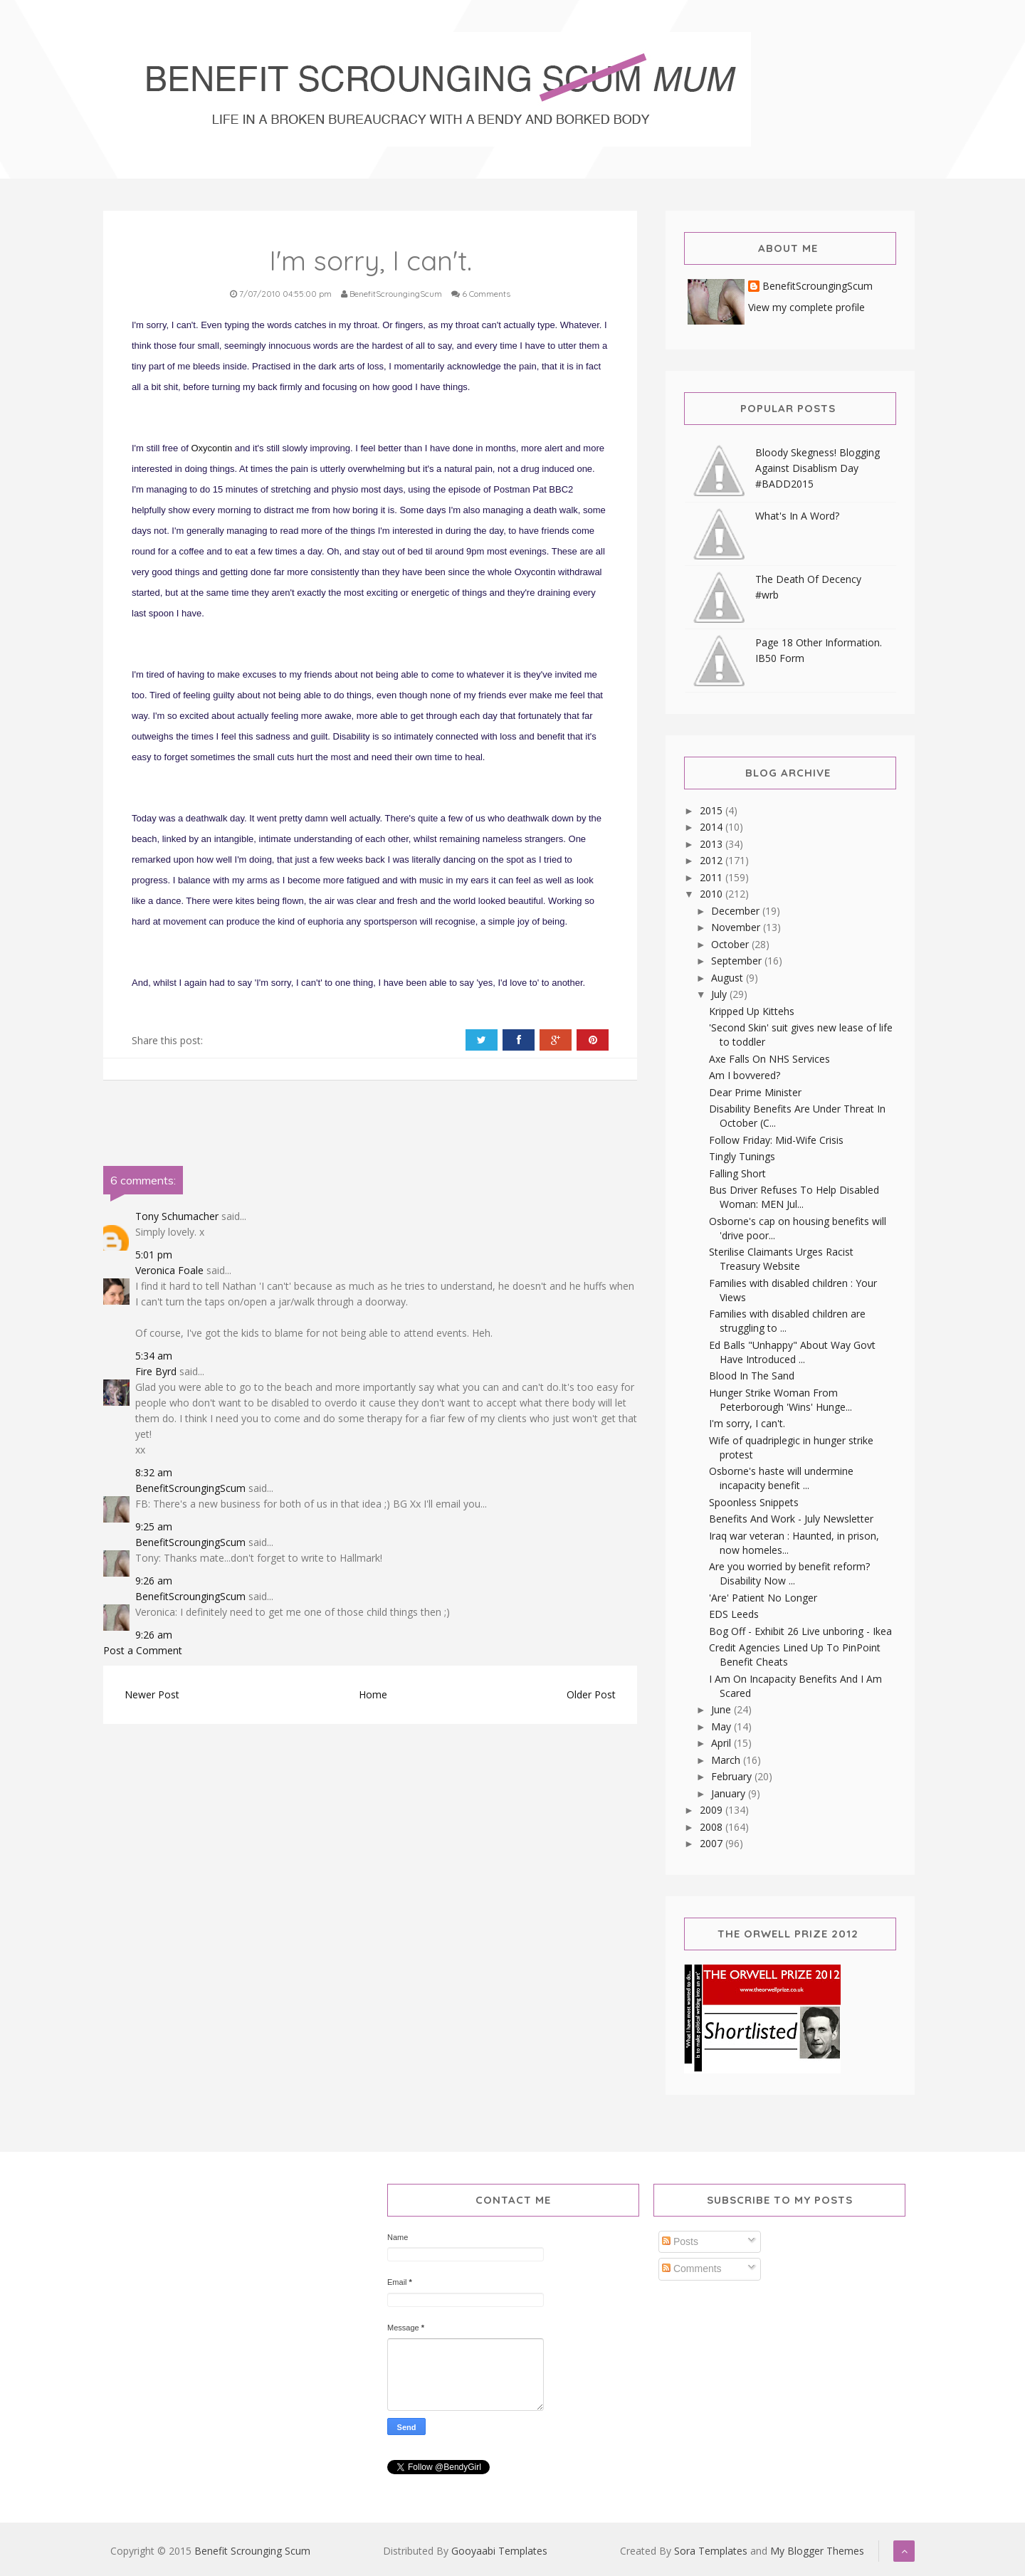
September (737, 960)
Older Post (591, 1694)
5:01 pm (153, 1254)
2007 (712, 1843)
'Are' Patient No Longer (763, 1597)
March (727, 1760)
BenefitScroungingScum (190, 1488)
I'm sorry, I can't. (747, 1423)
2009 (712, 1810)
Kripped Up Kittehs (751, 1011)
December (736, 911)
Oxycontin (211, 448)
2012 (712, 860)
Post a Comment (142, 1650)
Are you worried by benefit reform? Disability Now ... (789, 1573)
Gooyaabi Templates (499, 2550)
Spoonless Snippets (754, 1502)
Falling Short (737, 1173)
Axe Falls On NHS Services (769, 1059)
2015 (712, 810)
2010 (712, 893)
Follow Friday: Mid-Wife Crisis (776, 1140)
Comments (692, 2268)
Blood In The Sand (751, 1375)
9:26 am (153, 1580)
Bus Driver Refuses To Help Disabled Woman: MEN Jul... (794, 1197)
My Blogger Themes (817, 2550)
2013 (712, 844)
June (722, 1709)
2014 (712, 827)
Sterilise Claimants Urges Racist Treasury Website (781, 1259)
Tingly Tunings (742, 1156)
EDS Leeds (734, 1614)
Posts (680, 2241)
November (737, 927)
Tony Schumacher (177, 1216)
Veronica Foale (169, 1270)
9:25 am (153, 1526)
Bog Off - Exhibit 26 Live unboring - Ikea (800, 1631)
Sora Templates (710, 2550)
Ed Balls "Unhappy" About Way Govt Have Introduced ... (792, 1352)
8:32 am (153, 1472)
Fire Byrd (156, 1371)
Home (373, 1694)
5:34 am (153, 1355)
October (731, 944)
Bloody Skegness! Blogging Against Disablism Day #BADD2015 (817, 468)
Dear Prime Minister (755, 1092)
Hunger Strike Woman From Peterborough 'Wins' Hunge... (780, 1400)
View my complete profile (806, 307)
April (722, 1743)
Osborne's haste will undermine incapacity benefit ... (781, 1478)
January (729, 1793)
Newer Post (152, 1694)
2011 (712, 877)
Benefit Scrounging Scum (252, 2550)
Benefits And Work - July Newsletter (791, 1518)
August (728, 977)
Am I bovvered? (744, 1075)
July (720, 994)
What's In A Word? (797, 515)
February (733, 1776)
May (722, 1726)
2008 (712, 1827)
